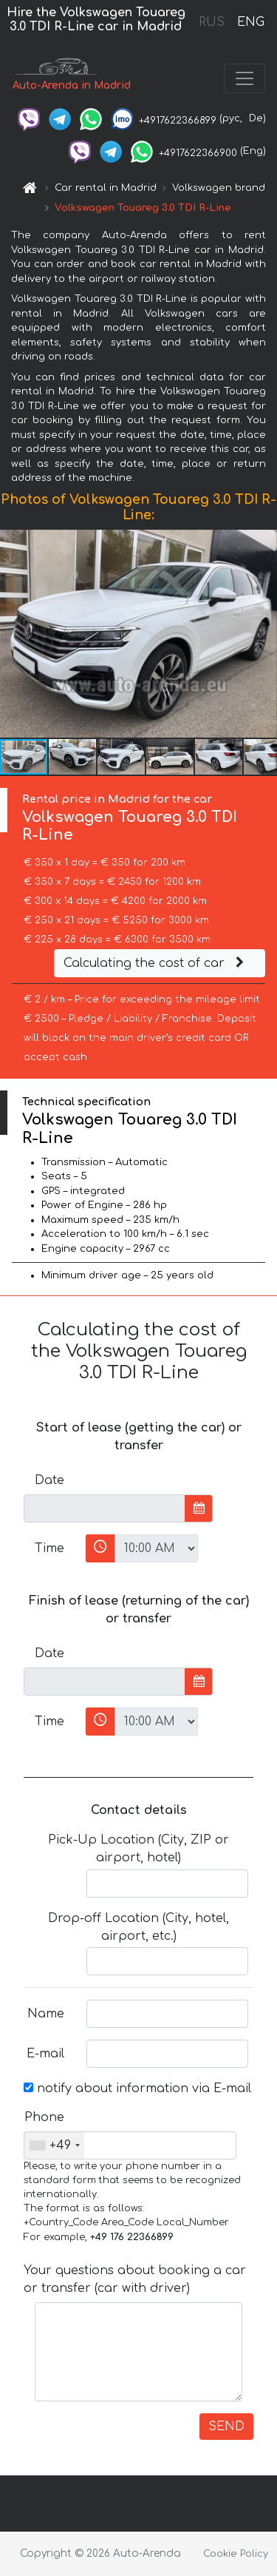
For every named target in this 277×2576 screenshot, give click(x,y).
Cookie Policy (235, 2554)
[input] (104, 1508)
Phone (44, 2117)
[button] (264, 633)
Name (45, 2013)
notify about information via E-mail (137, 2088)
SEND (226, 2426)
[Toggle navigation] (244, 78)
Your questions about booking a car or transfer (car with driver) (135, 2279)
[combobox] (54, 2145)
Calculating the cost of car (156, 963)
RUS (212, 22)
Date (49, 1480)
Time (49, 1548)
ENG (250, 22)
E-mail (45, 2053)
